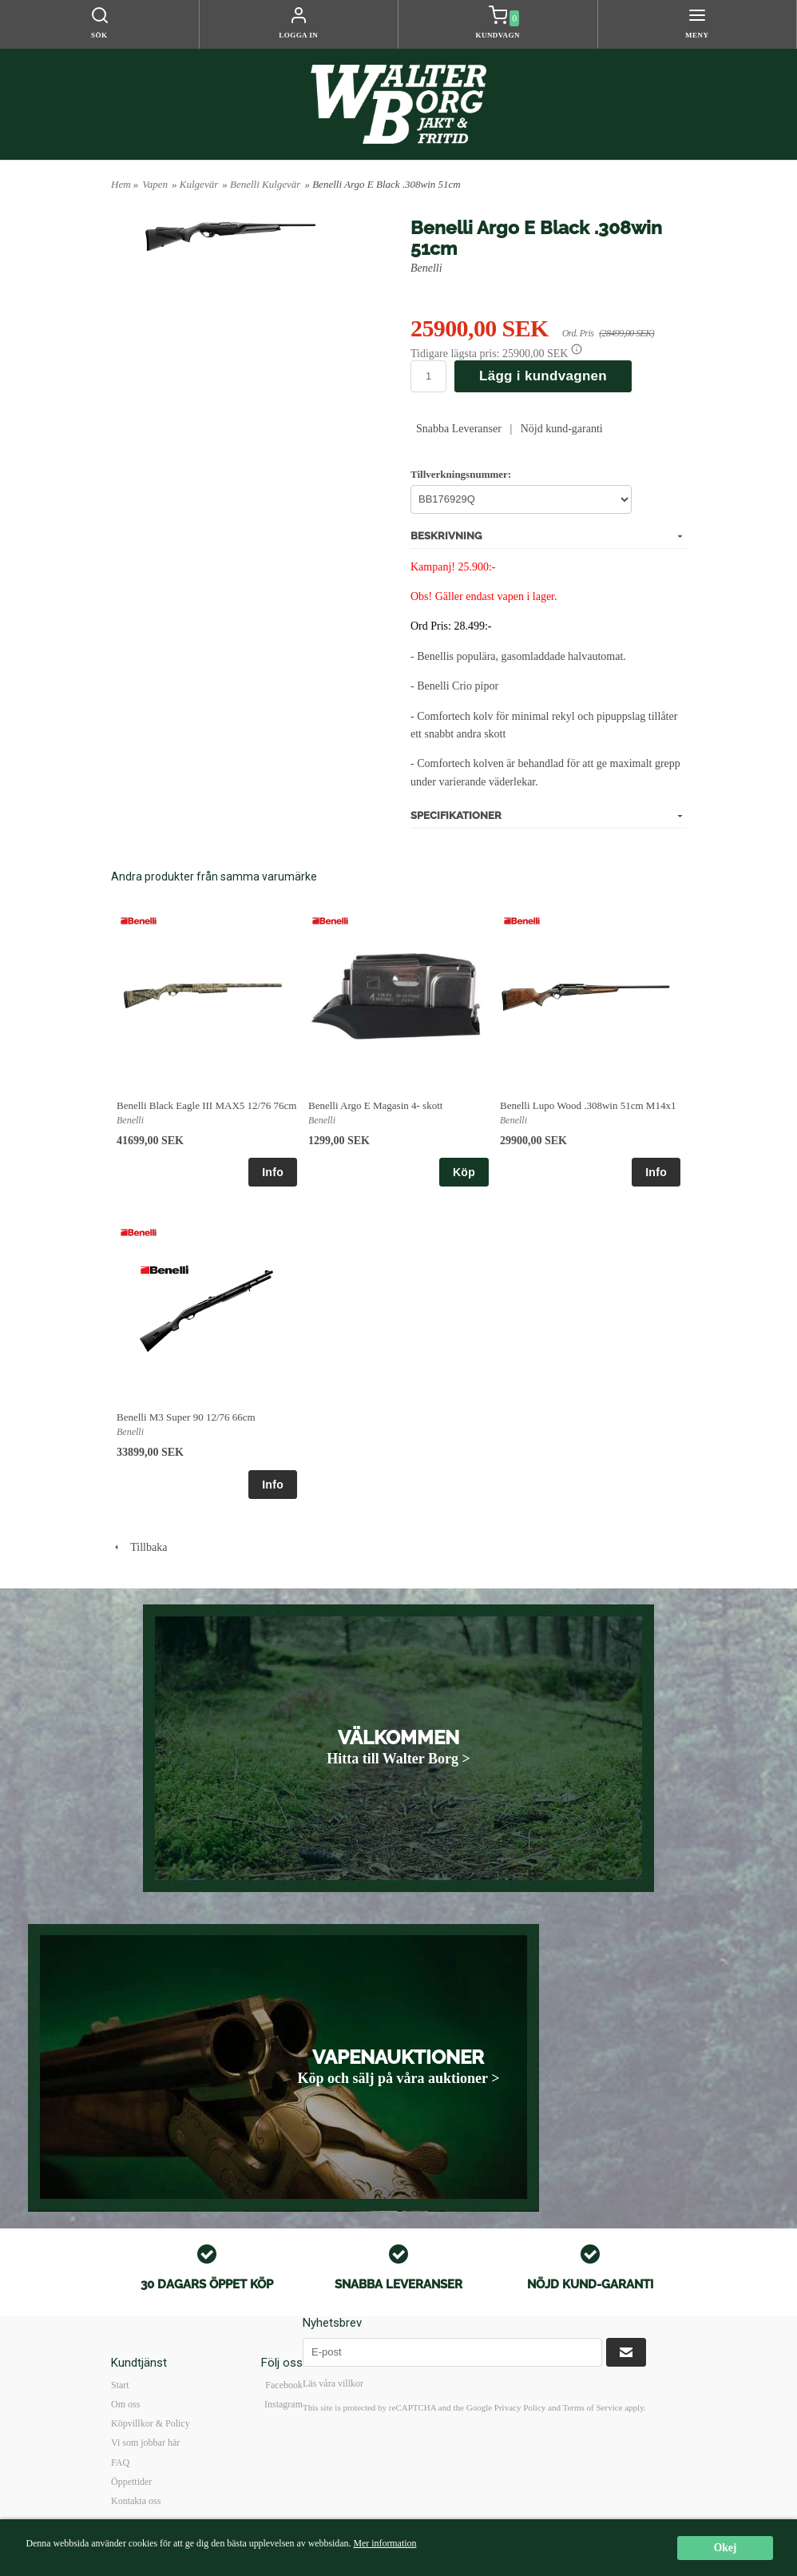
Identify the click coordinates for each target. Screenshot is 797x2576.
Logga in (298, 35)
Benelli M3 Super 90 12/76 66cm (186, 1417)
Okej (725, 2548)
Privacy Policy (519, 2407)
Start (120, 2385)
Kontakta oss (136, 2500)
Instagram (283, 2404)
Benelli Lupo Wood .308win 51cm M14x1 (588, 1105)
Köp (464, 1172)
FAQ (120, 2462)
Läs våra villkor (333, 2383)
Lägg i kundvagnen (543, 376)
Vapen (155, 184)
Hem (121, 184)
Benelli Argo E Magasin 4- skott (375, 1105)
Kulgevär (199, 184)
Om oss (125, 2404)
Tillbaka (139, 1547)
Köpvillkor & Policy (150, 2423)
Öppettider (131, 2481)
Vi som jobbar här (145, 2442)
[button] (576, 349)
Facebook (284, 2385)
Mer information (384, 2543)
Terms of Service (592, 2407)
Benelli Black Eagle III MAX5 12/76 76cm (206, 1105)
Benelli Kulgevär (265, 184)
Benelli (426, 268)
